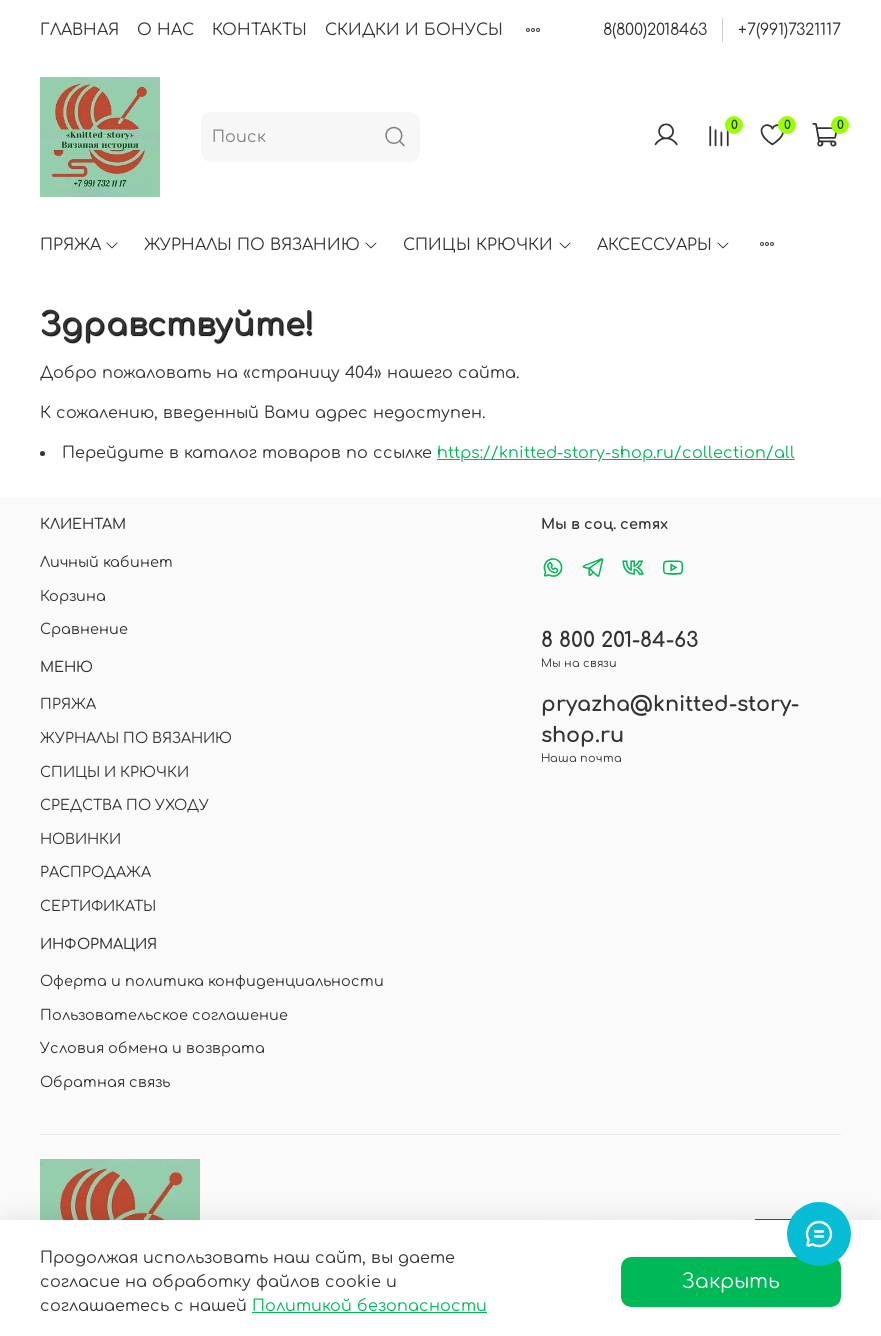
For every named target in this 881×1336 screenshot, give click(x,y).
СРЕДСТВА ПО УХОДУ (124, 805)
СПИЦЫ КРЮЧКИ (487, 245)
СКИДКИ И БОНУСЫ (414, 30)
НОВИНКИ (80, 839)
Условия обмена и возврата (152, 1048)
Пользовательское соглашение (164, 1015)
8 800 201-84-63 (619, 640)
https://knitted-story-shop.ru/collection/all (616, 453)
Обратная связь (105, 1082)
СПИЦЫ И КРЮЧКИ (114, 772)
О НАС (165, 30)
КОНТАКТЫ (259, 30)
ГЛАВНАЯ (79, 30)
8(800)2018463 (655, 30)
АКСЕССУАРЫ (664, 245)
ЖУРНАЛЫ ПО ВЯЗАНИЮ (261, 245)
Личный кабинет (106, 562)
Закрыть (731, 1281)
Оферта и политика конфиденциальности (212, 981)
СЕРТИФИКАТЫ (98, 906)
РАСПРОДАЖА (95, 872)
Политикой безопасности (369, 1306)
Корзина (73, 596)
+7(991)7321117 (789, 30)
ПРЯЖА (80, 245)
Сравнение (84, 629)
